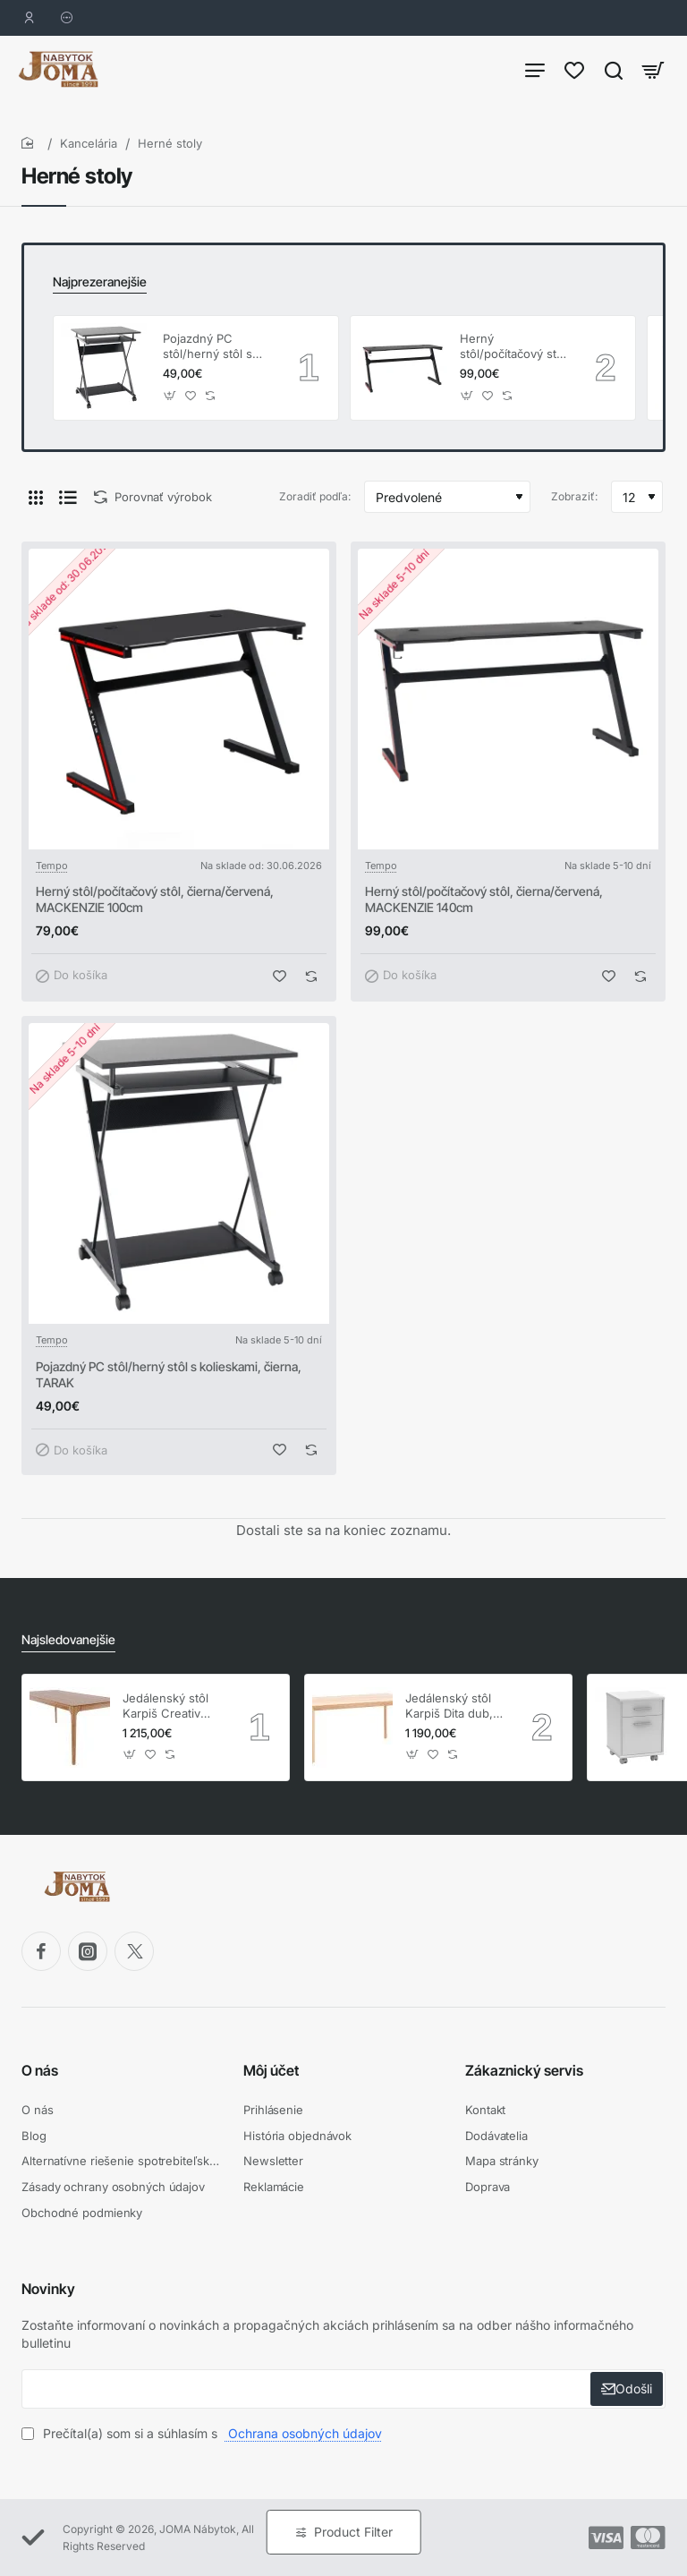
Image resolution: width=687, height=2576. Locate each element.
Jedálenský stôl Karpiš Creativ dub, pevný (165, 1706)
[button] (170, 395)
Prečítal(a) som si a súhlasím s (203, 2433)
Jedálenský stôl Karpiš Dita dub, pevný (449, 1706)
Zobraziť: (574, 496)
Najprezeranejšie (100, 281)
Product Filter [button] (353, 2531)
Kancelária (88, 143)
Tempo (52, 865)
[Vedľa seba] (35, 496)
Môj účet (271, 2070)
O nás (39, 2070)
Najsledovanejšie (68, 1639)
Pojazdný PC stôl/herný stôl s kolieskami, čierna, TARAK (214, 347)
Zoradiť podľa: (315, 496)
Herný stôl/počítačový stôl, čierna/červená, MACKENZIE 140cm (515, 347)
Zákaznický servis (524, 2070)
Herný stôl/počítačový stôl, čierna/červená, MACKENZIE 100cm (155, 899)
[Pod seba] (68, 496)
